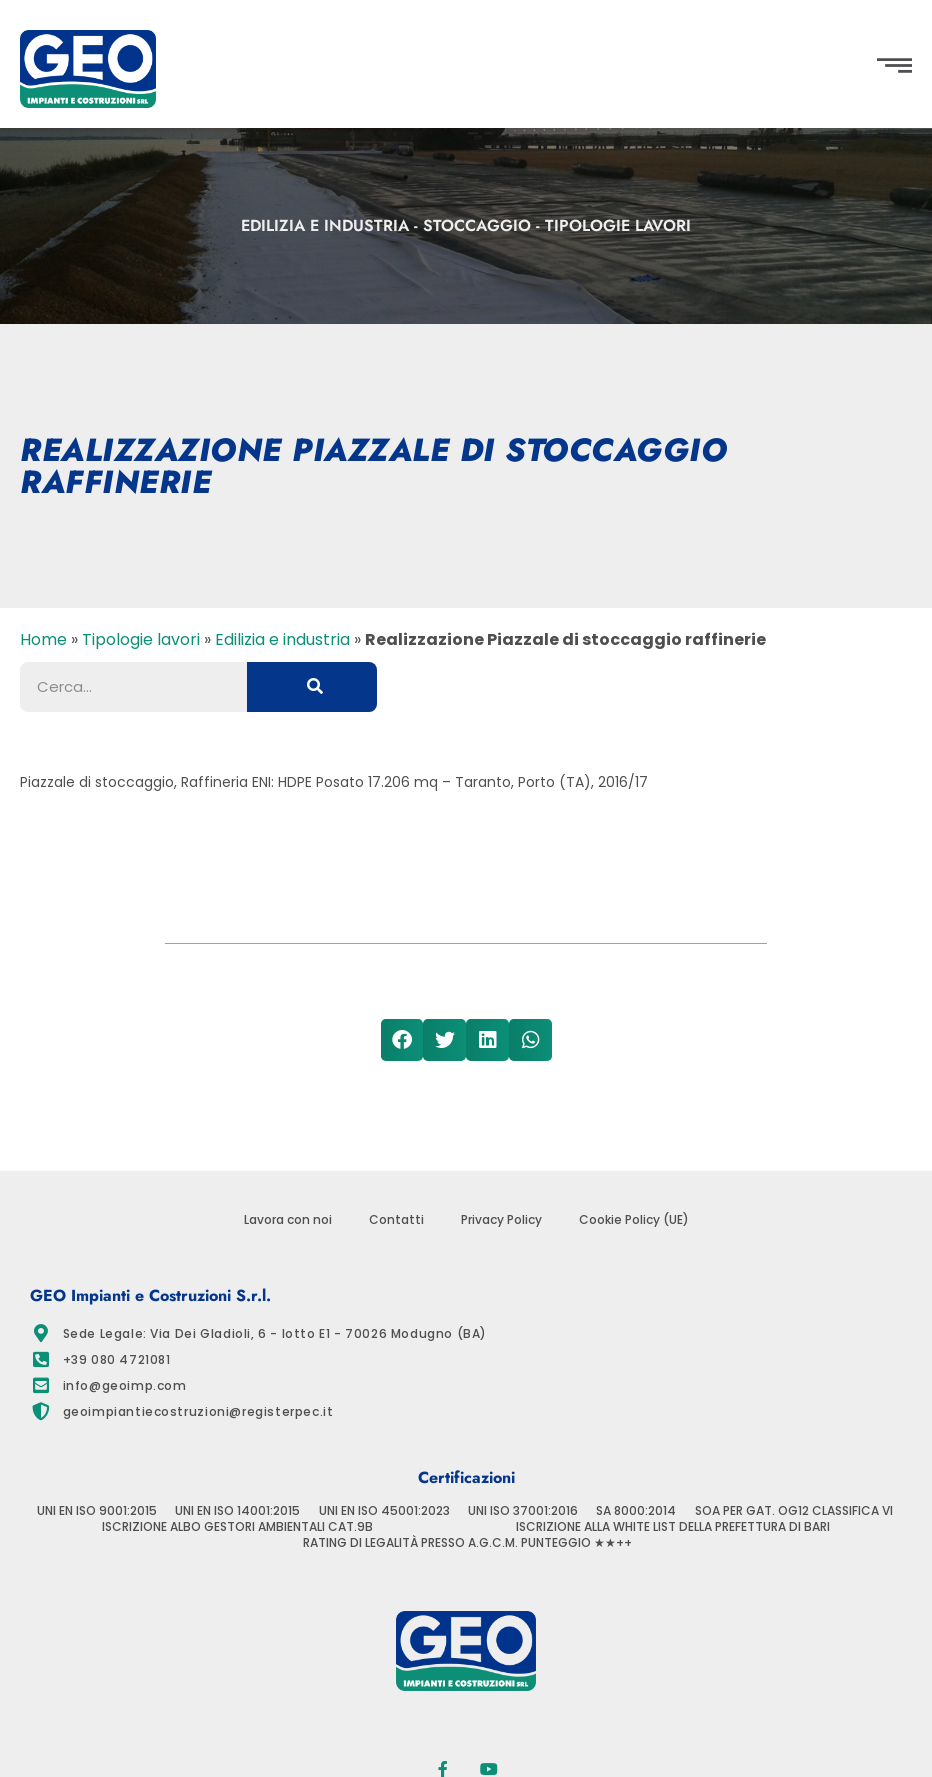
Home (43, 639)
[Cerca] (312, 687)
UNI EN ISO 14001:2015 (237, 1511)
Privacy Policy (501, 1220)
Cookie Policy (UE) (634, 1220)
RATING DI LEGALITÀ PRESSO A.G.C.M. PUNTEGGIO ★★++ (467, 1543)
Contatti (396, 1220)
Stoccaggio (477, 225)
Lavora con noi (288, 1220)
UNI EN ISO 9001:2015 (97, 1511)
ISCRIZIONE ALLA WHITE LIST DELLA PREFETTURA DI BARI (673, 1527)
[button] (34, 870)
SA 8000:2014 (636, 1511)
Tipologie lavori (618, 225)
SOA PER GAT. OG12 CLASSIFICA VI (794, 1511)
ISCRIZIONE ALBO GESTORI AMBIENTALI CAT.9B (237, 1527)
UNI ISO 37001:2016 (523, 1511)
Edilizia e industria (325, 225)
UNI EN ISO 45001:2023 (384, 1511)
